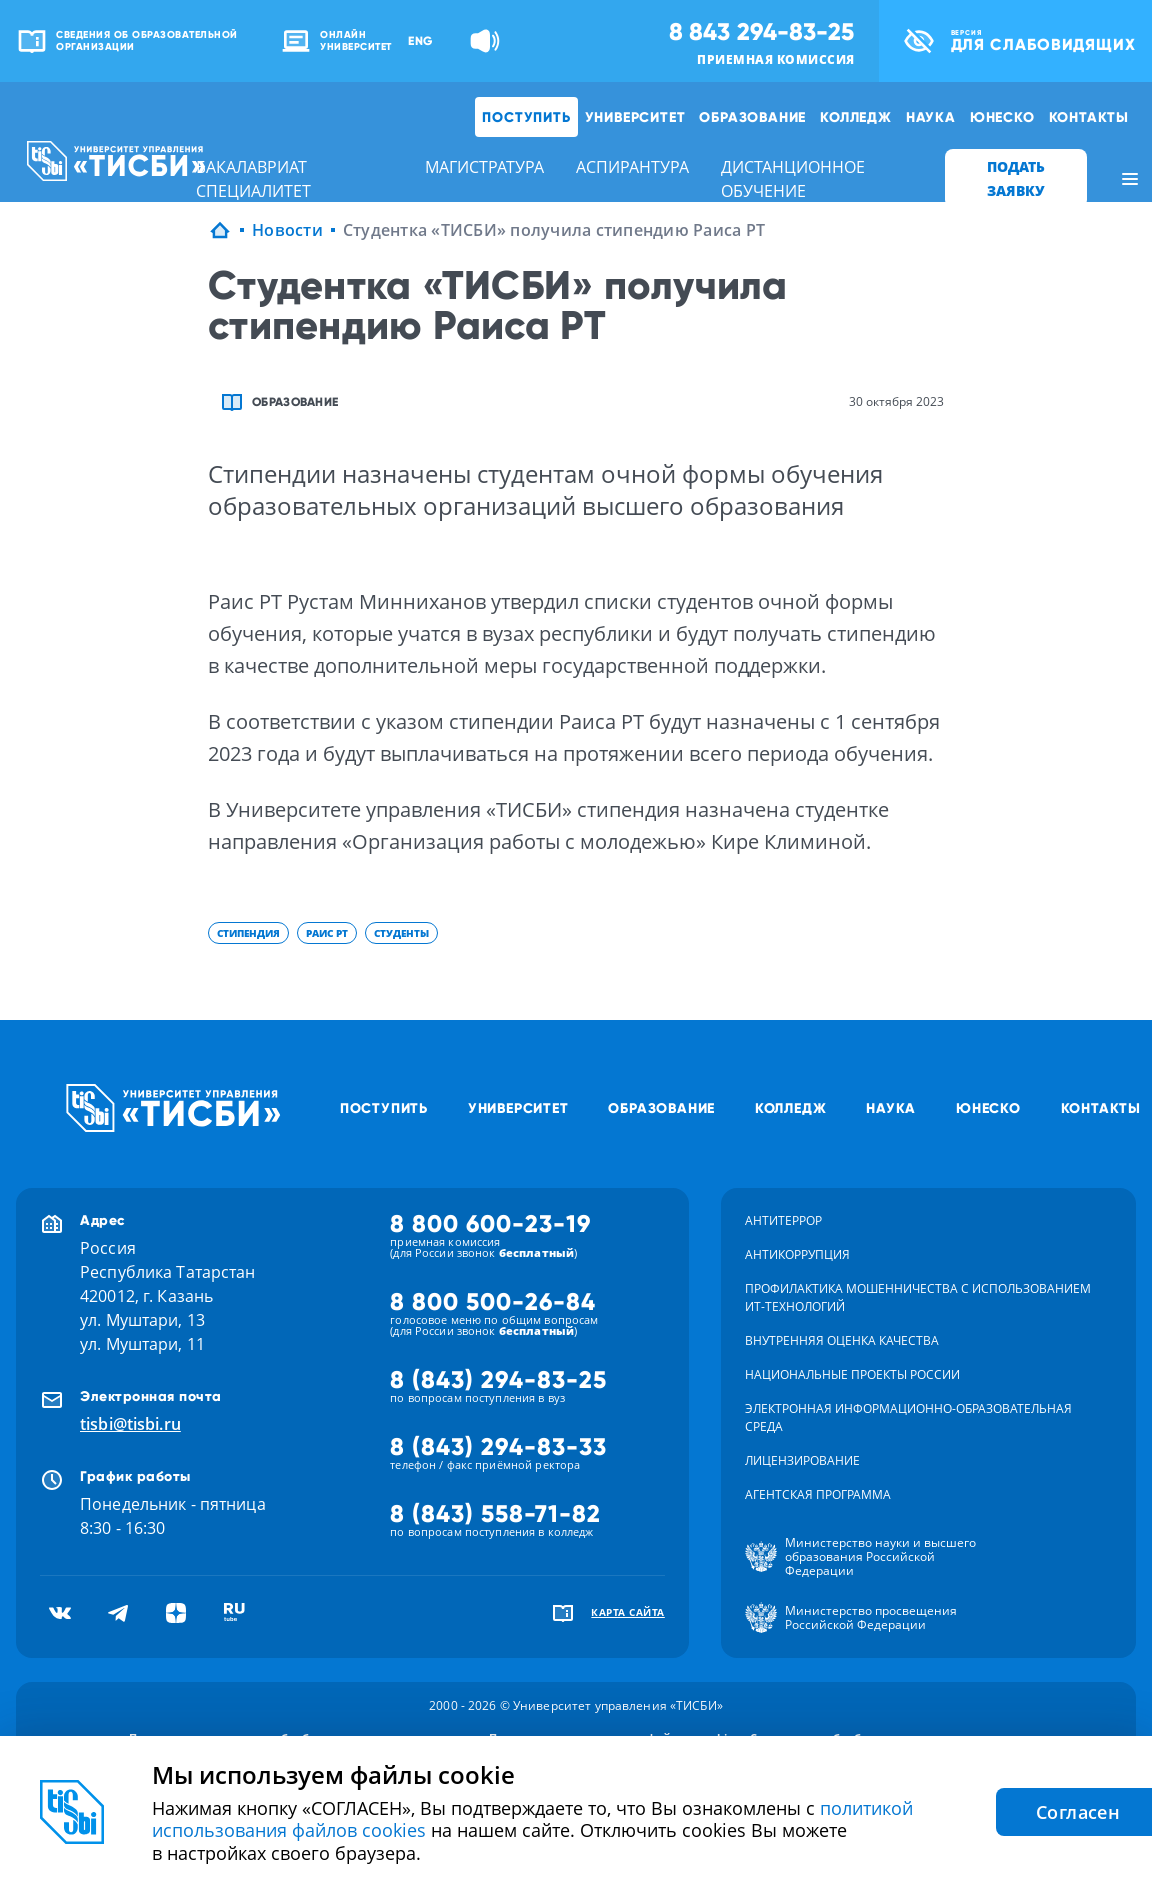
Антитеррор (783, 1220)
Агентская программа (818, 1494)
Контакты (1089, 117)
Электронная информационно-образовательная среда (908, 1417)
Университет (635, 117)
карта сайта (628, 1612)
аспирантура (632, 167)
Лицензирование (802, 1460)
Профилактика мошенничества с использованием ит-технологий (918, 1297)
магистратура (484, 167)
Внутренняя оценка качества (842, 1340)
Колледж (856, 117)
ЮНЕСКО (1002, 117)
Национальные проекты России (852, 1374)
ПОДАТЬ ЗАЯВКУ (1016, 178)
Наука (931, 117)
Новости (287, 230)
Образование (752, 117)
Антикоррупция (797, 1254)
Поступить (526, 117)
